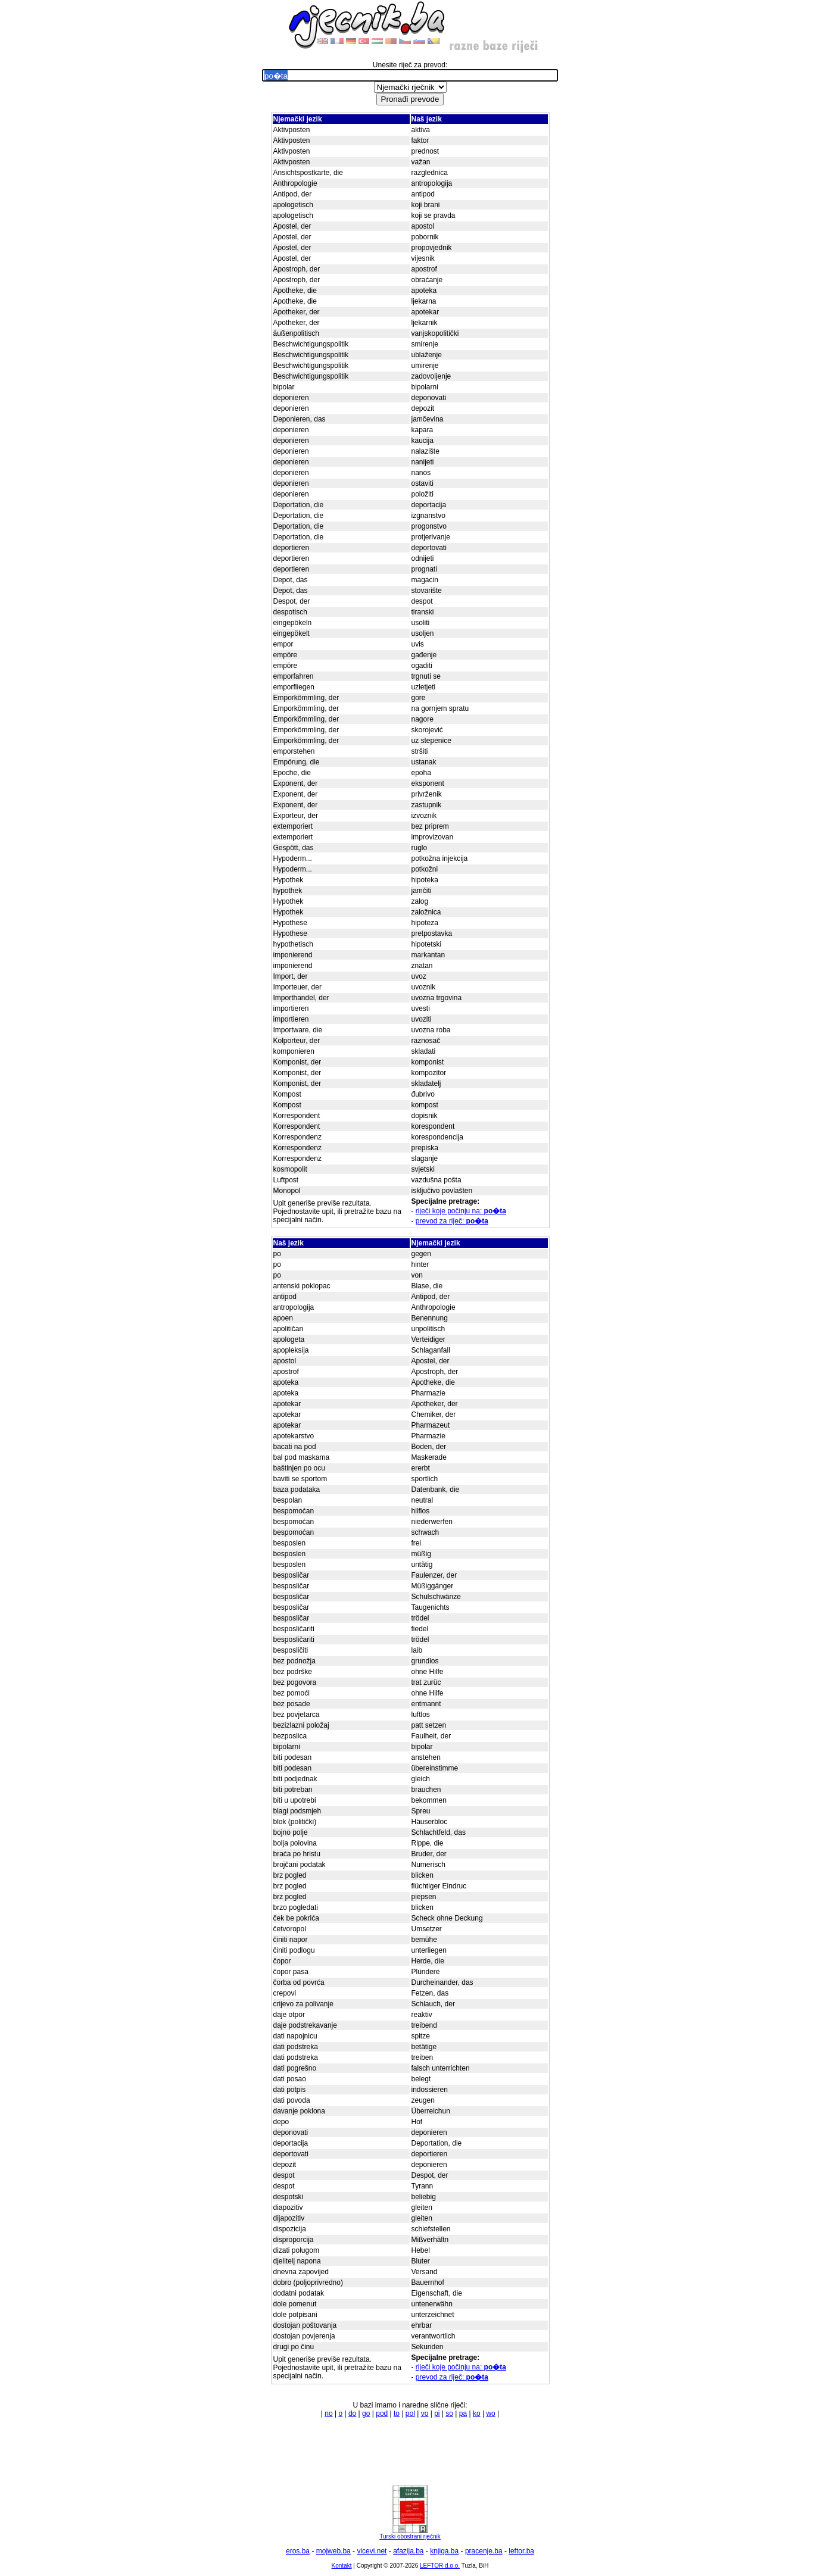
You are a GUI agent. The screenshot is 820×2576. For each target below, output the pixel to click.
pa (463, 2413)
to (397, 2413)
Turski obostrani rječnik (409, 2534)
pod (382, 2413)
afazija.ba (408, 2551)
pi (436, 2413)
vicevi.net (371, 2551)
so (449, 2413)
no (328, 2413)
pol (410, 2413)
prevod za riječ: (452, 1221)
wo (490, 2413)
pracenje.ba (484, 2551)
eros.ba (298, 2551)
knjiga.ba (444, 2551)
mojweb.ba (333, 2551)
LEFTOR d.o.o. (440, 2565)
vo (425, 2413)
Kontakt (342, 2565)
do (352, 2413)
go (366, 2413)
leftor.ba (521, 2551)
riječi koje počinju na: (461, 1211)
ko (477, 2413)
